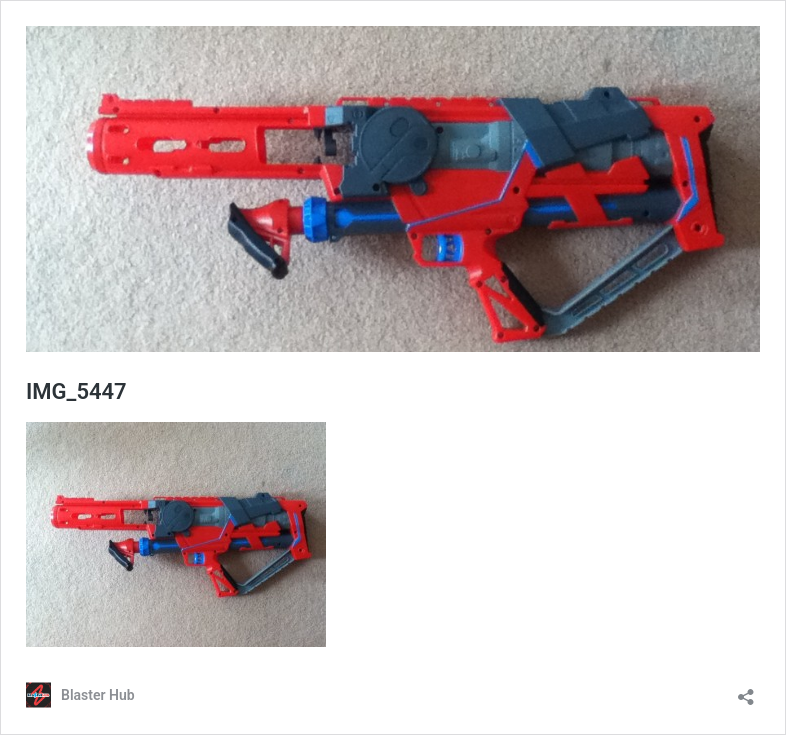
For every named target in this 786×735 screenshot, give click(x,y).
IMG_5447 (76, 391)
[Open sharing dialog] (746, 690)
